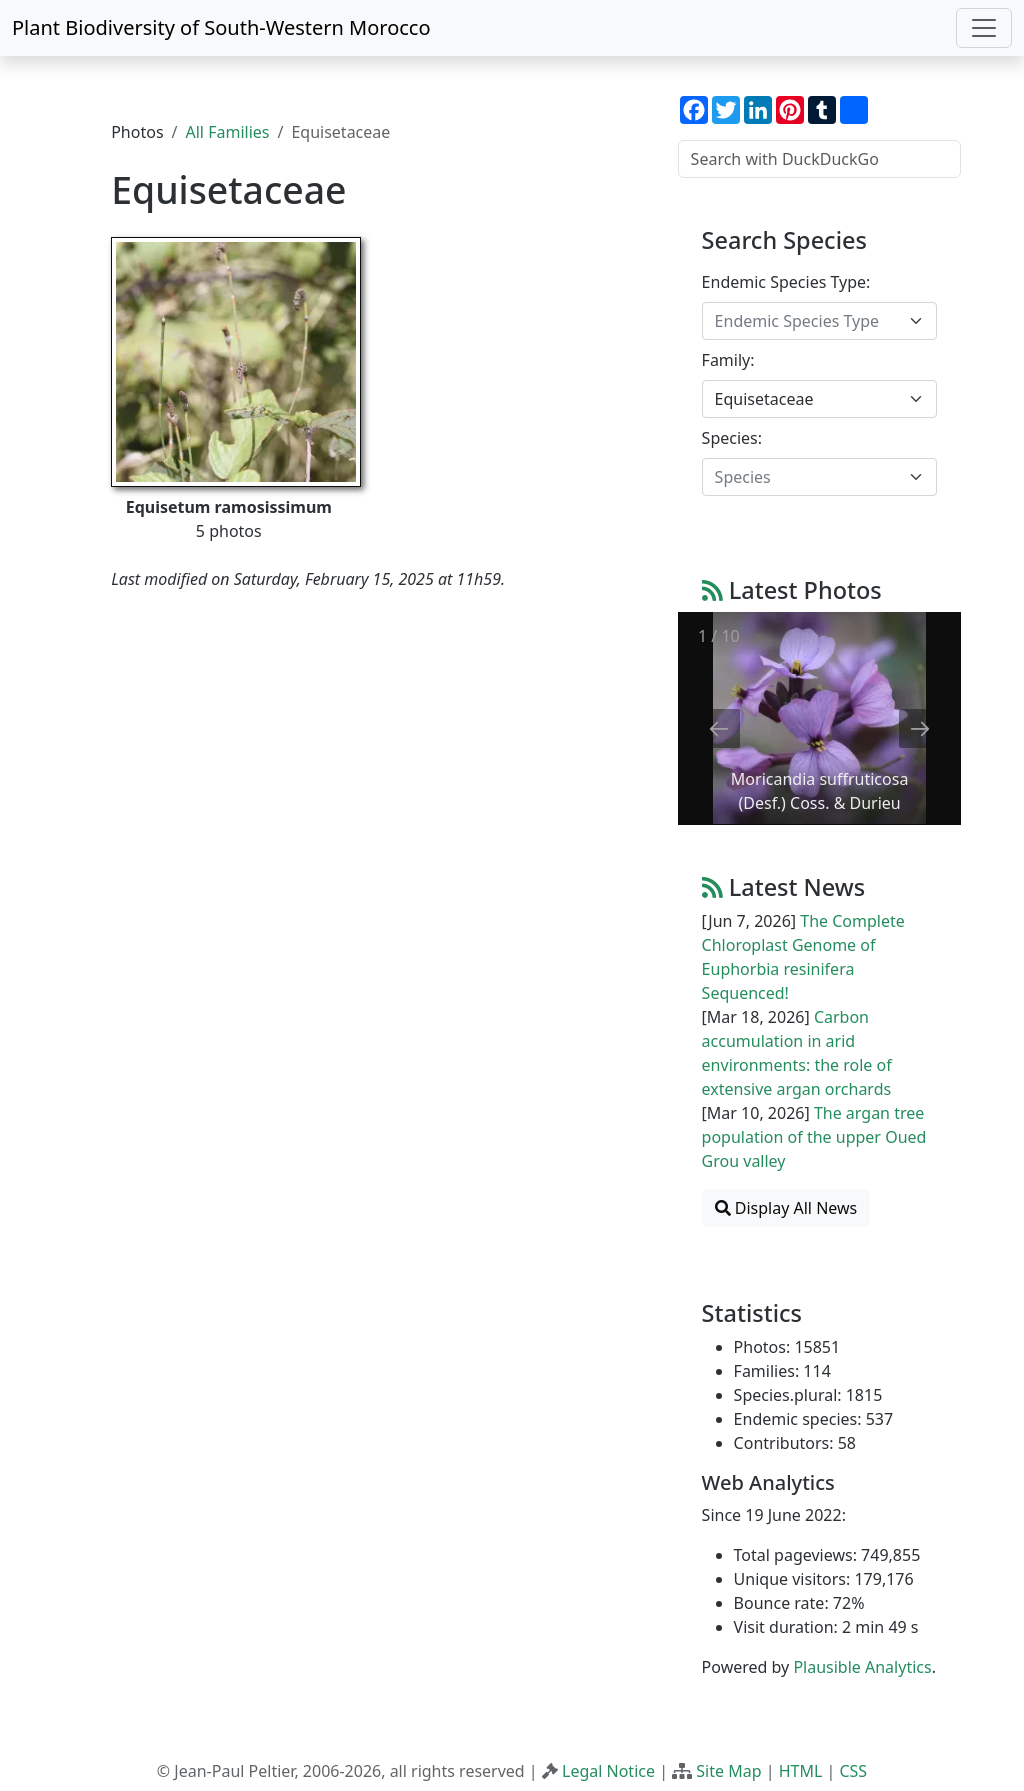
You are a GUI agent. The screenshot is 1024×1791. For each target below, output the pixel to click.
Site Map (728, 1771)
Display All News (786, 1208)
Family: (728, 360)
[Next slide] (920, 728)
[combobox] (819, 321)
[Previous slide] (719, 728)
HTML (801, 1771)
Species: (732, 438)
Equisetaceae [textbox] (764, 399)
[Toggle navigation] (984, 28)
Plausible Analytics (862, 1667)
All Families (228, 132)
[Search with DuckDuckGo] (819, 159)
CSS (853, 1771)
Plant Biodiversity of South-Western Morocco (221, 27)
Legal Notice (608, 1771)
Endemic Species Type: (786, 282)
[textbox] (807, 321)
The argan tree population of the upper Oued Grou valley (814, 1137)
